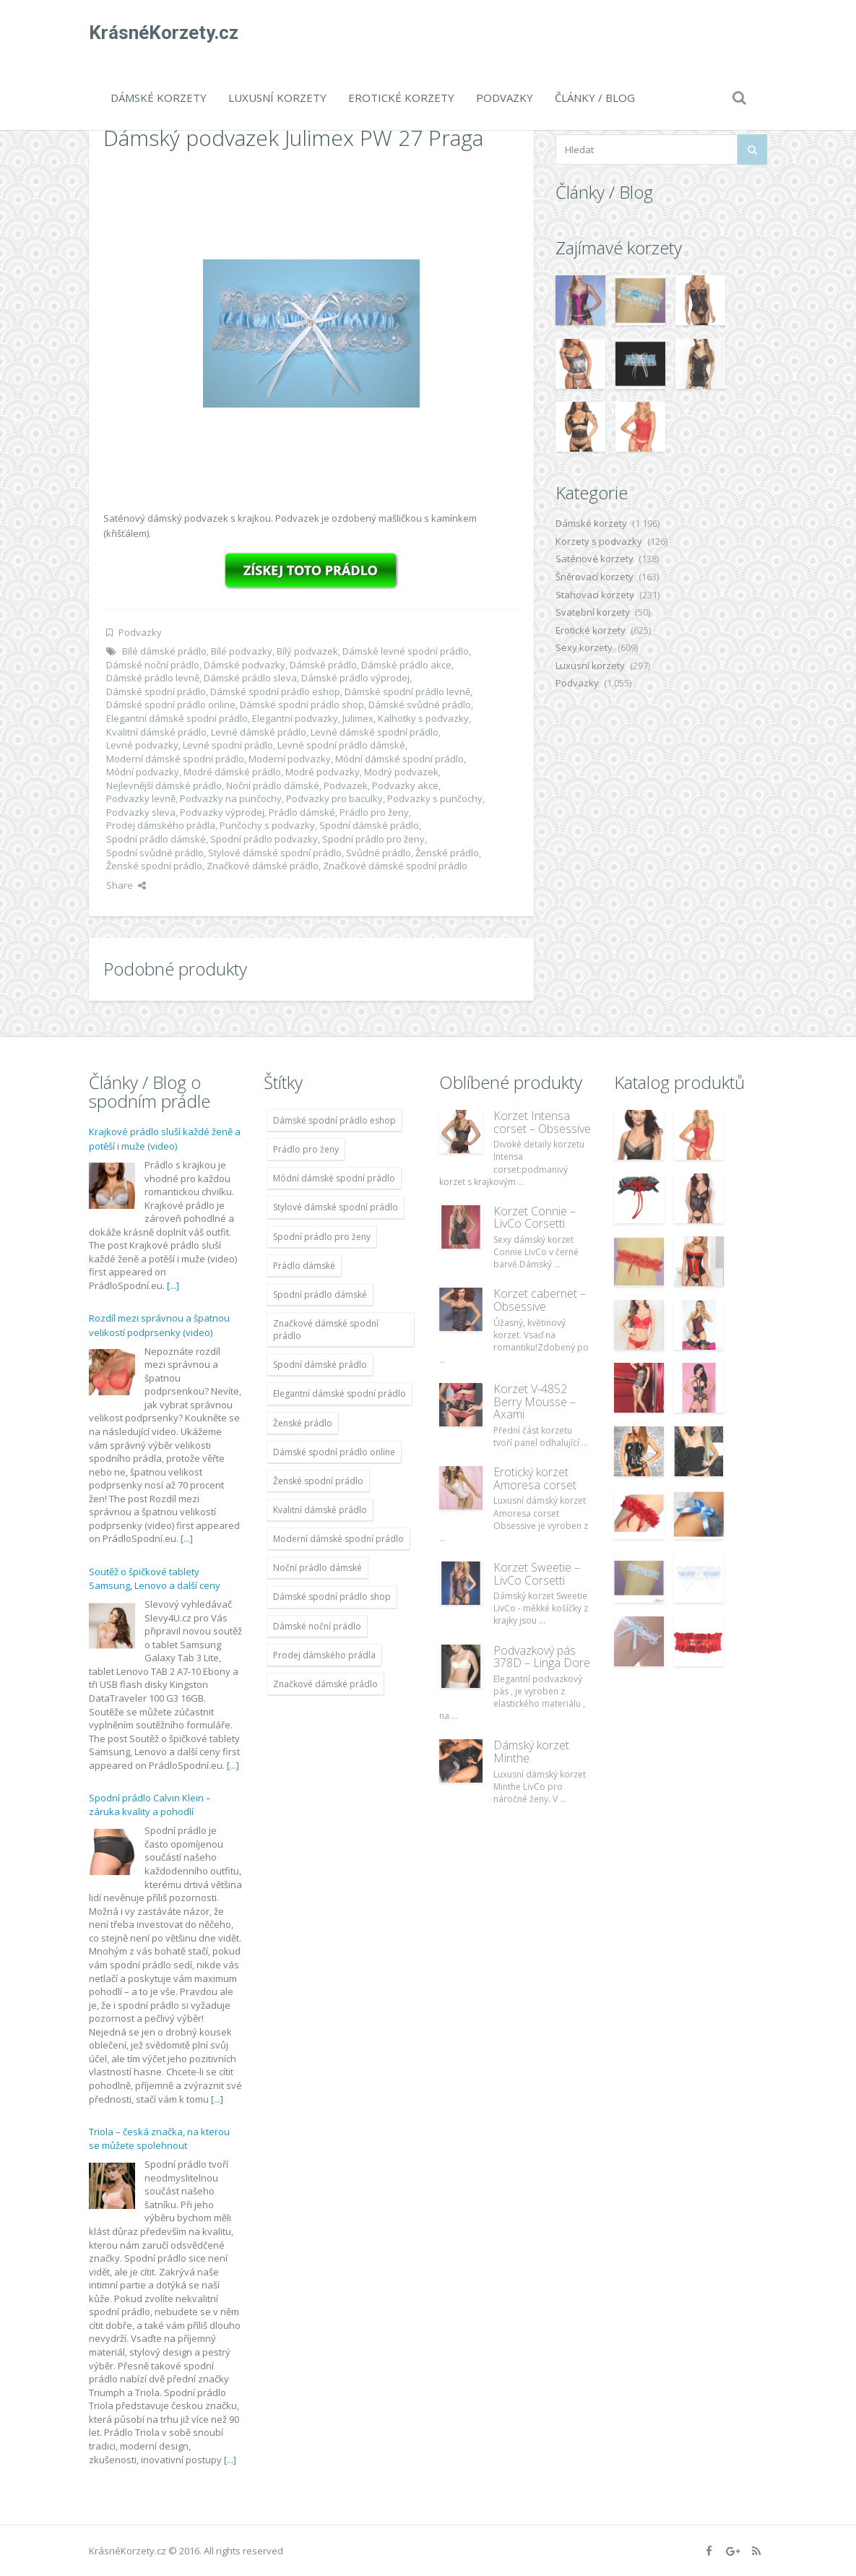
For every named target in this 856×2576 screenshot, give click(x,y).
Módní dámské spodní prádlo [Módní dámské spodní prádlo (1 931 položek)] (334, 1178)
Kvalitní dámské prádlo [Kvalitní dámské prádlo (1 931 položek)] (320, 1510)
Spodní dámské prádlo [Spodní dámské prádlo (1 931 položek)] (320, 1364)
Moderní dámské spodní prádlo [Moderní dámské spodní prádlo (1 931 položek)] (338, 1539)
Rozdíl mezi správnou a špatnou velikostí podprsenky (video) (159, 1325)
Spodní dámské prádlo (369, 825)
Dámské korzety (159, 97)
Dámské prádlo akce (406, 664)
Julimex (357, 718)
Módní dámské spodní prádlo (399, 758)
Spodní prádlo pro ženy (373, 838)
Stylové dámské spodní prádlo (275, 852)
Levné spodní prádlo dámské (341, 744)
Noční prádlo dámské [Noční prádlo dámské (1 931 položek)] (317, 1567)
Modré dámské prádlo (232, 771)
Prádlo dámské (302, 812)
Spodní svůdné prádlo (155, 852)
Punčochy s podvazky (267, 825)
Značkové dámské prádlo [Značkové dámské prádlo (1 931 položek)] (325, 1684)
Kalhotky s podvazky (423, 718)
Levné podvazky (142, 744)
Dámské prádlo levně (152, 677)
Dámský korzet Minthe (531, 1751)
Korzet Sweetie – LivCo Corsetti (536, 1573)
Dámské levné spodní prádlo (405, 651)
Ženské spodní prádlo (154, 865)
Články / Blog (595, 97)
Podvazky (504, 97)
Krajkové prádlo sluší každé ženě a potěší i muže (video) (165, 1139)
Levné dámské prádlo (258, 731)
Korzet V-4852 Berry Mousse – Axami (534, 1401)
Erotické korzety (401, 97)
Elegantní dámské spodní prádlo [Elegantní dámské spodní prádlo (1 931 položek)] (339, 1393)
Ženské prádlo (447, 852)
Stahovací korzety (594, 594)
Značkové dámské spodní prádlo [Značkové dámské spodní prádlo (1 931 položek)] (326, 1329)
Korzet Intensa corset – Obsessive (542, 1122)
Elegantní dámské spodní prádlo (177, 718)
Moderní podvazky (289, 758)
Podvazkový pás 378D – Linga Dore (541, 1656)
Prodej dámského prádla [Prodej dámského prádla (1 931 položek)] (324, 1655)
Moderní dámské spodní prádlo (175, 758)
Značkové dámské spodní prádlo (395, 865)
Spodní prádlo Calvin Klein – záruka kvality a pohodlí (150, 1805)
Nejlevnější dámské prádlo (164, 785)
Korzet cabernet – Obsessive (539, 1299)
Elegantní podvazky (295, 718)
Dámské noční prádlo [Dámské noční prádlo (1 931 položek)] (317, 1626)
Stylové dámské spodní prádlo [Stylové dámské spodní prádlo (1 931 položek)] (335, 1207)
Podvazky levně (141, 798)
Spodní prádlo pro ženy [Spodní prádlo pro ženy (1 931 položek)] (322, 1237)
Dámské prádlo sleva (250, 677)
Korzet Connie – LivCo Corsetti (534, 1217)
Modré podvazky (322, 771)
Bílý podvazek (307, 651)
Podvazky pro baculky (334, 798)
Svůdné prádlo (378, 852)
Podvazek (346, 785)
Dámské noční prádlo (152, 664)
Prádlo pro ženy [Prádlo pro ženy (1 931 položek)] (306, 1149)
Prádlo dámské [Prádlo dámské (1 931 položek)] (304, 1265)
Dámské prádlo (323, 664)
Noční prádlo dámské (272, 785)
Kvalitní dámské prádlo (156, 731)
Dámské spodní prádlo (156, 691)
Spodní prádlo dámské (156, 838)
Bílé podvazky (241, 651)
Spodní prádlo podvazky (264, 838)
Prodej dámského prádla (160, 825)
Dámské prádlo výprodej (355, 677)
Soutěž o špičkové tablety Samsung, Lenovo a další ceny (154, 1579)
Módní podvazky (142, 771)
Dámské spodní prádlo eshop (275, 691)
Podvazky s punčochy (435, 798)
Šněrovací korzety (594, 576)
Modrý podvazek (401, 771)
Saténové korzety (594, 558)
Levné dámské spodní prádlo (374, 731)
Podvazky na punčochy (231, 798)
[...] (173, 1285)
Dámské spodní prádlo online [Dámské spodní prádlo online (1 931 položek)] (334, 1452)
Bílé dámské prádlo (164, 651)
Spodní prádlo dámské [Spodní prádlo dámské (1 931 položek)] (320, 1294)
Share (126, 885)
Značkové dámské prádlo (263, 865)
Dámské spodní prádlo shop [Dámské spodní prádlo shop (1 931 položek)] (332, 1596)
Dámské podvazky (244, 664)
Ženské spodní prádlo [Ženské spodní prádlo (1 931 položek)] (318, 1481)
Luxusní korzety (277, 97)
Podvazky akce (405, 785)
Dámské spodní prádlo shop (302, 704)
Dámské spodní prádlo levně (407, 691)
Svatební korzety (592, 612)
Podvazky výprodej (222, 812)
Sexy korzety (584, 647)
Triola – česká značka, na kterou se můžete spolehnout (159, 2139)
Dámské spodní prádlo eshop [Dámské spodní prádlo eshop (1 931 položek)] (334, 1120)
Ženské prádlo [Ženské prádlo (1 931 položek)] (302, 1423)
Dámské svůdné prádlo (419, 704)
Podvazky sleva (141, 812)
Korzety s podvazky (598, 541)
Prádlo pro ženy (374, 812)
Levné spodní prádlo (228, 744)
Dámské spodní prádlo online (170, 704)
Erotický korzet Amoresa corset (534, 1478)
